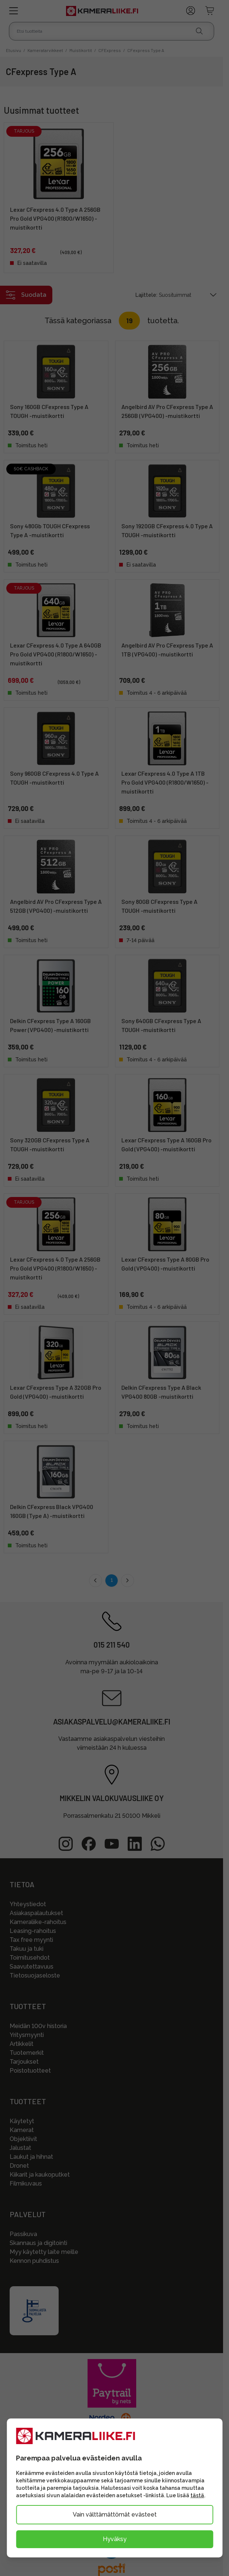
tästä (197, 2495)
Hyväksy (115, 2539)
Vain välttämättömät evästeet (115, 2514)
